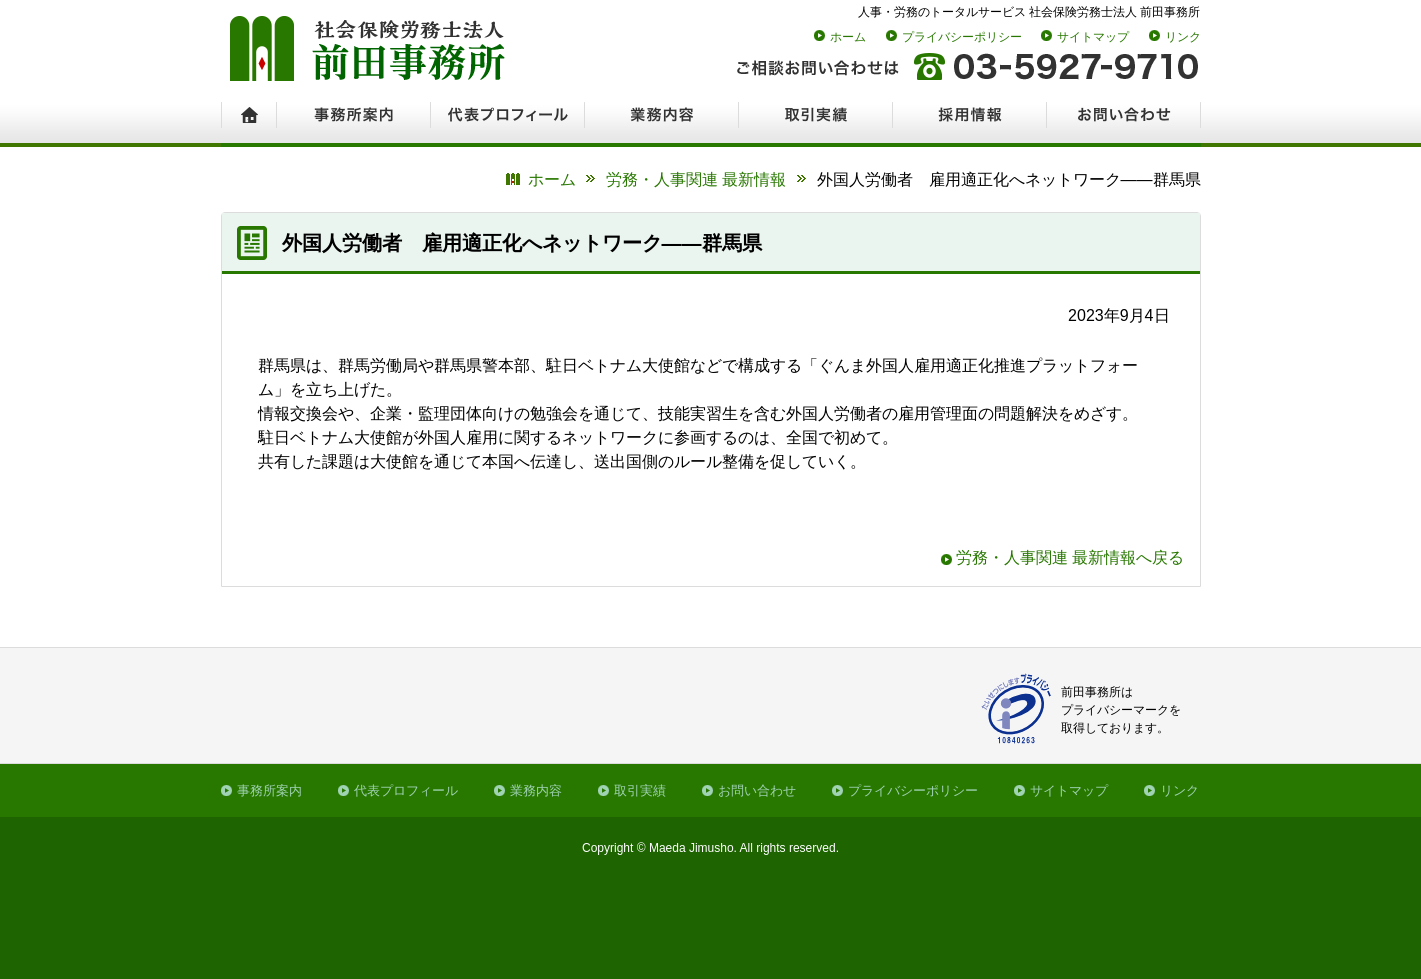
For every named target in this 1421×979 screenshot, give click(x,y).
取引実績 (640, 790)
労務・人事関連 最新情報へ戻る (1070, 557)
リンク (1183, 37)
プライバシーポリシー (962, 37)
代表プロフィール (406, 790)
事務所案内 (269, 790)
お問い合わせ (757, 790)
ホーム (848, 37)
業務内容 (536, 790)
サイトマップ (1093, 37)
